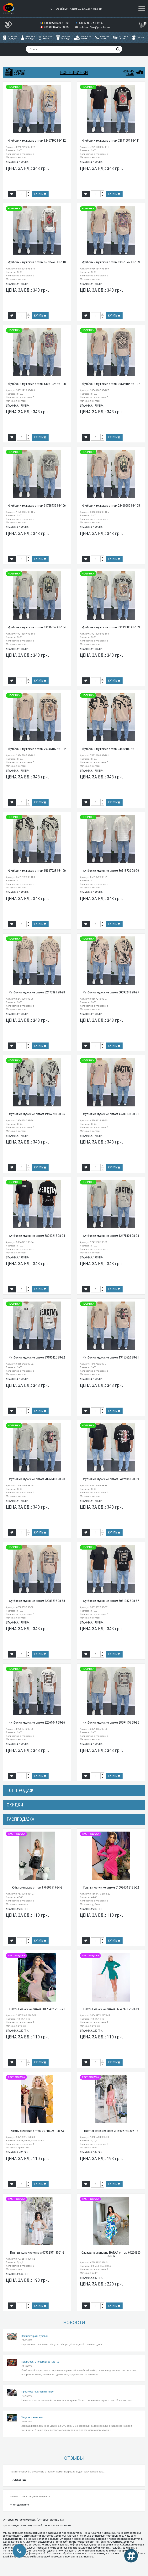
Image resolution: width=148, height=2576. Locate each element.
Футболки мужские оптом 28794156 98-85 (111, 1722)
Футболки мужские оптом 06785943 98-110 (37, 262)
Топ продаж (20, 1790)
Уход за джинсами (32, 2417)
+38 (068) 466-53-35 (56, 27)
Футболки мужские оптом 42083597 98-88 (37, 1601)
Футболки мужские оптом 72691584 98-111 (111, 140)
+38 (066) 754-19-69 (91, 22)
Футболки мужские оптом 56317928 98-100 (37, 871)
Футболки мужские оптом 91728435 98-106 (37, 505)
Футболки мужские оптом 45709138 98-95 (111, 1114)
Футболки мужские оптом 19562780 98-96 (37, 1114)
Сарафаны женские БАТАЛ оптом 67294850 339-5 (111, 2254)
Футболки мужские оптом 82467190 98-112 (37, 140)
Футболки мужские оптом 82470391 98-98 (37, 992)
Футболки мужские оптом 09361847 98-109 (111, 262)
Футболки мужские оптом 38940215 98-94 (37, 1236)
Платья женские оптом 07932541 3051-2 (37, 2252)
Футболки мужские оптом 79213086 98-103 (111, 627)
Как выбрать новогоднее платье (40, 2361)
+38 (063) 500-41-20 (56, 22)
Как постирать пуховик (34, 2336)
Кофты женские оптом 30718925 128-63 (37, 2131)
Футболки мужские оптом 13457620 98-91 (111, 1357)
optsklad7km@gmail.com (94, 27)
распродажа (20, 1819)
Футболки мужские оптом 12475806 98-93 (111, 1236)
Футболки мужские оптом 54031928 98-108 (37, 384)
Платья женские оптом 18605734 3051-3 (111, 2131)
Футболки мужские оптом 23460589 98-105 (111, 505)
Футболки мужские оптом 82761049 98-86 (37, 1722)
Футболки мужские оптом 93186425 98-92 (37, 1357)
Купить (40, 193)
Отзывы (74, 2458)
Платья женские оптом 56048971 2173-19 (111, 2009)
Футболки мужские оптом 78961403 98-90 (37, 1479)
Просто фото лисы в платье (37, 2391)
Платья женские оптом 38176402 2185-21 (37, 2009)
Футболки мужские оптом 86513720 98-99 (111, 871)
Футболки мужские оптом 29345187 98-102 (37, 749)
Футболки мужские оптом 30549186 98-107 (111, 384)
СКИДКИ (15, 1805)
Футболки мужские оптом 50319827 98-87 (111, 1601)
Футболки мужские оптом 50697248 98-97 (111, 992)
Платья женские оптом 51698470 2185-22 (111, 1887)
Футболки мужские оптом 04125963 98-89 (111, 1479)
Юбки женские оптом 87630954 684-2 (37, 1887)
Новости (74, 2322)
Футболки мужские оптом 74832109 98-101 (111, 749)
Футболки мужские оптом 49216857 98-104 (37, 627)
